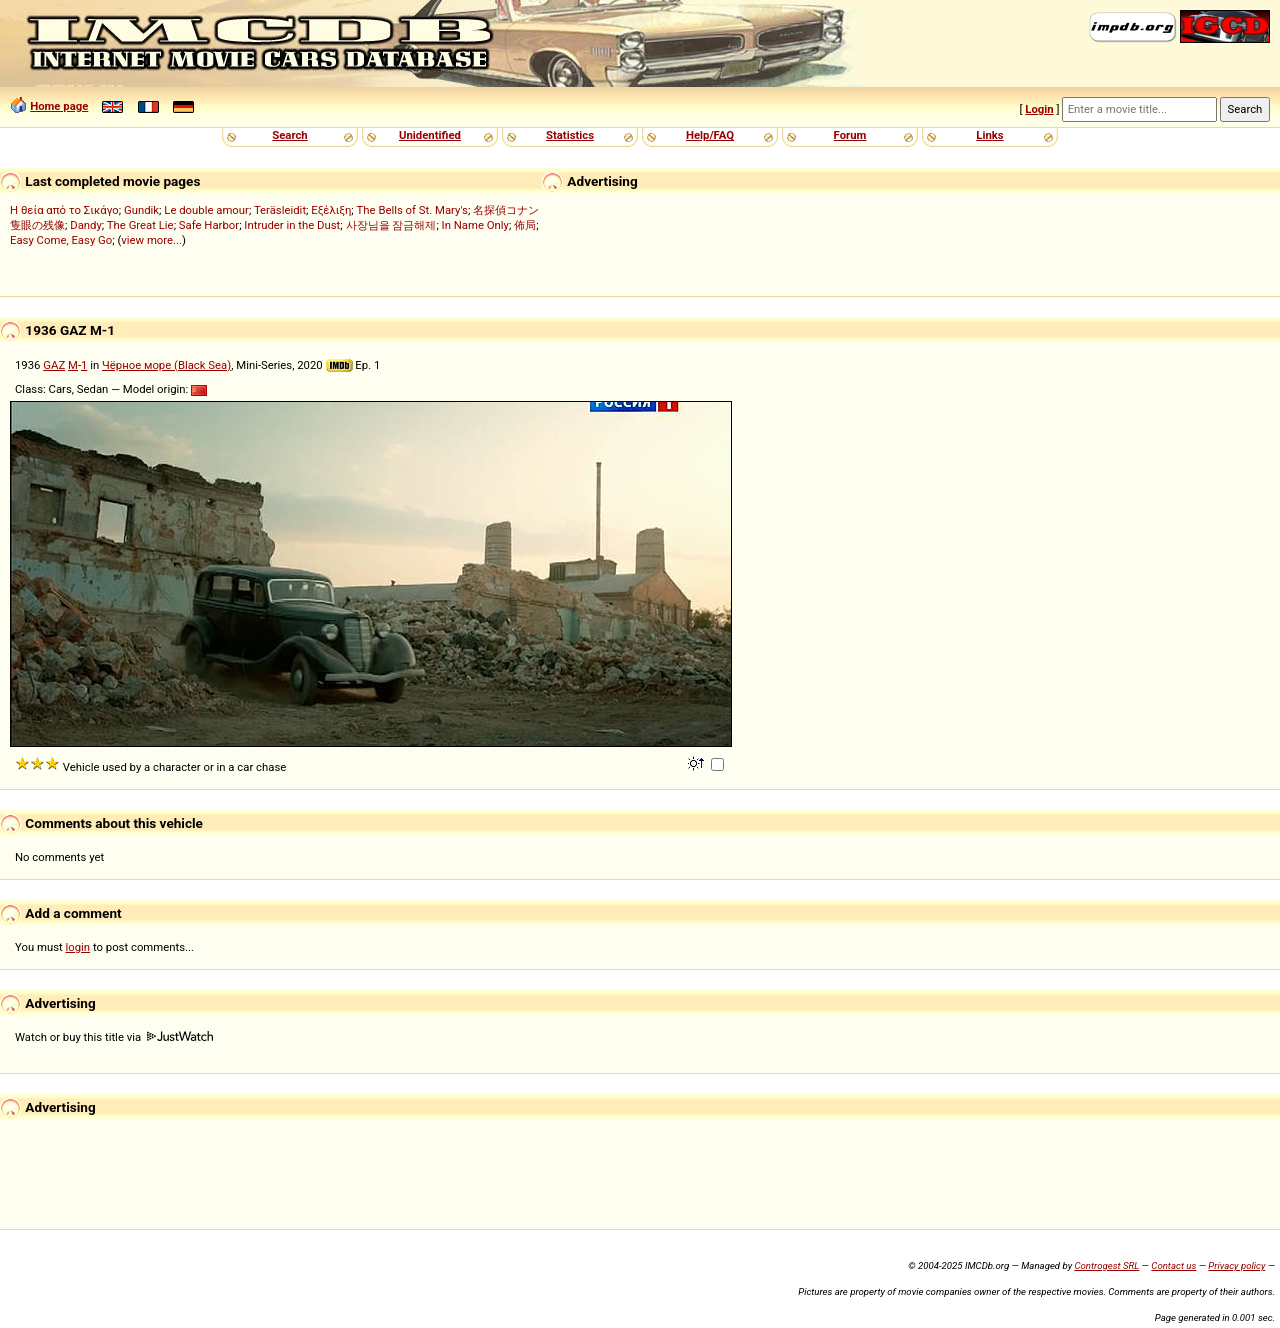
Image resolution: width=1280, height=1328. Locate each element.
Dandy (86, 225)
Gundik (141, 210)
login (78, 947)
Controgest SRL (1106, 1265)
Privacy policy (1236, 1265)
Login (1039, 109)
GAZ (54, 365)
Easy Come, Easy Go (61, 240)
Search (289, 135)
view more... (151, 240)
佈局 (525, 225)
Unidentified (430, 135)
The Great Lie (140, 225)
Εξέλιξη (331, 210)
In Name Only (475, 225)
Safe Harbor (209, 225)
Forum (850, 135)
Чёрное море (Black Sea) (166, 365)
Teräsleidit (280, 210)
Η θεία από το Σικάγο (64, 210)
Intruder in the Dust (292, 225)
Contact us (1173, 1265)
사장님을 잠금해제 (391, 225)
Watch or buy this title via (114, 1037)
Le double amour (206, 210)
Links (989, 135)
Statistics (570, 135)
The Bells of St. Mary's (412, 210)
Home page (59, 106)
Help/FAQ (710, 135)
